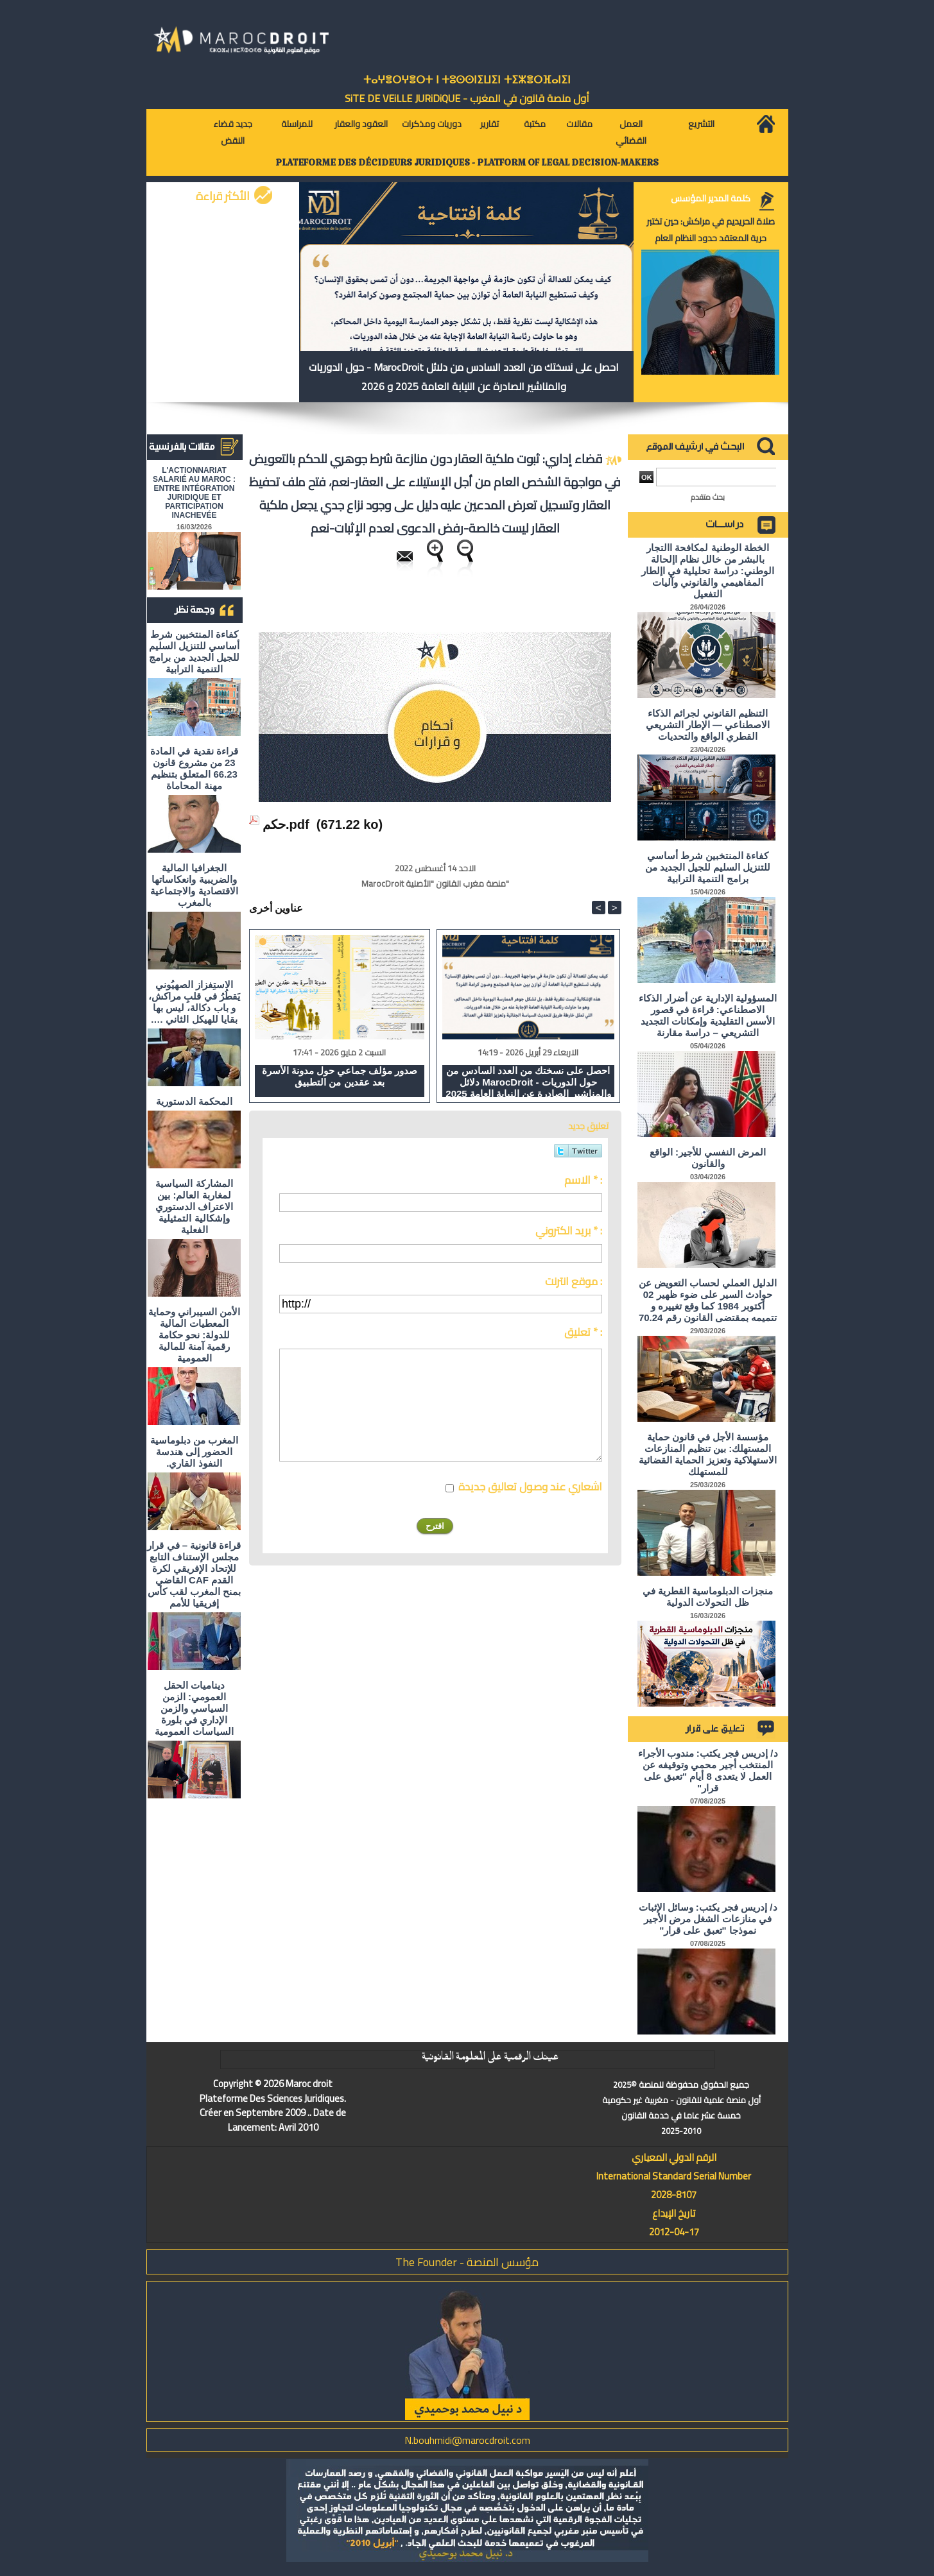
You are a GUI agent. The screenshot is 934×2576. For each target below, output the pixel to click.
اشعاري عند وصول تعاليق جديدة (530, 1486)
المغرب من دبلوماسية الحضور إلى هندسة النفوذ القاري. (194, 1452)
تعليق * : (583, 1332)
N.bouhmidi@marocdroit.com (467, 2440)
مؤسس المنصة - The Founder (467, 2262)
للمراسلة (297, 123)
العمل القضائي (631, 132)
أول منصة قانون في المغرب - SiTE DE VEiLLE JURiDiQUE (467, 98)
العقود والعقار (361, 123)
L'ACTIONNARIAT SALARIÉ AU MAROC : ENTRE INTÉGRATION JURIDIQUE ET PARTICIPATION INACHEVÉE (194, 493)
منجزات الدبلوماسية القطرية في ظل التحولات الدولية (708, 1596)
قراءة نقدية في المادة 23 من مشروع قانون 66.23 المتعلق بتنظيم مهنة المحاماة (194, 768)
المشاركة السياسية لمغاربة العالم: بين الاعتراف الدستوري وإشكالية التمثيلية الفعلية (194, 1206)
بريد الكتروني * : (568, 1230)
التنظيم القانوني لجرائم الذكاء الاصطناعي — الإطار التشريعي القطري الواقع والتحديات (708, 725)
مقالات (579, 123)
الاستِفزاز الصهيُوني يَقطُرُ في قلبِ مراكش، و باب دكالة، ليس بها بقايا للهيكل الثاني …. (194, 1002)
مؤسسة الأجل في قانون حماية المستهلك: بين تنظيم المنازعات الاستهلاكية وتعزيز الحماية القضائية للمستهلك (708, 1454)
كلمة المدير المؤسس (710, 198)
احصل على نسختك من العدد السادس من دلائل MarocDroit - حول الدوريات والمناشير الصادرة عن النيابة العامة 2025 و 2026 (464, 376)
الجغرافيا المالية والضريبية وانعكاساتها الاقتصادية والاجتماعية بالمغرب (194, 885)
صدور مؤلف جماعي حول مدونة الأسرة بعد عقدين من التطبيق (340, 1076)
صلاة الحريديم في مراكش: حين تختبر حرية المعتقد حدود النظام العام (710, 229)
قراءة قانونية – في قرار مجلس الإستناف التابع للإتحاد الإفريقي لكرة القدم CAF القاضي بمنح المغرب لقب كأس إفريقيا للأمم (194, 1574)
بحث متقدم (708, 497)
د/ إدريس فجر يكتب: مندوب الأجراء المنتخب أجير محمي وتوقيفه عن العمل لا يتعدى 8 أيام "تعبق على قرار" (708, 1770)
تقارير (489, 123)
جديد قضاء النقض (232, 132)
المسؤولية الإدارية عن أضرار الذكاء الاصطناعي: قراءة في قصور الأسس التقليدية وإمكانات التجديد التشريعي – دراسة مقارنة (708, 1015)
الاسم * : (583, 1180)
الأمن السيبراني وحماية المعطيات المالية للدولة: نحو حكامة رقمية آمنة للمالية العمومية (194, 1334)
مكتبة (535, 123)
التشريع (701, 123)
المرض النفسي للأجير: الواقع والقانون (708, 1158)
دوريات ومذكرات (432, 123)
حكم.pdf (286, 824)
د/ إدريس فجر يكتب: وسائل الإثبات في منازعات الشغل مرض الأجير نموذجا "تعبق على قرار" (708, 1919)
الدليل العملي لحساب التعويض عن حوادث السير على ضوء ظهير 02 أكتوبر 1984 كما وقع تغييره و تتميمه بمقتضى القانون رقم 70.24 (708, 1300)
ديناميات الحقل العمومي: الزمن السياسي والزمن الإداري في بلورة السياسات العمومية (194, 1708)
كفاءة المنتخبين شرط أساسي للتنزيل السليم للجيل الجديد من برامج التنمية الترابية (194, 651)
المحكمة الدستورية (194, 1101)
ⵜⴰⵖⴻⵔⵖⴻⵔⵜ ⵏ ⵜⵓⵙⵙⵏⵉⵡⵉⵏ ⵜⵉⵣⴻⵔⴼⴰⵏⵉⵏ (466, 79)
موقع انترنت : (573, 1281)
